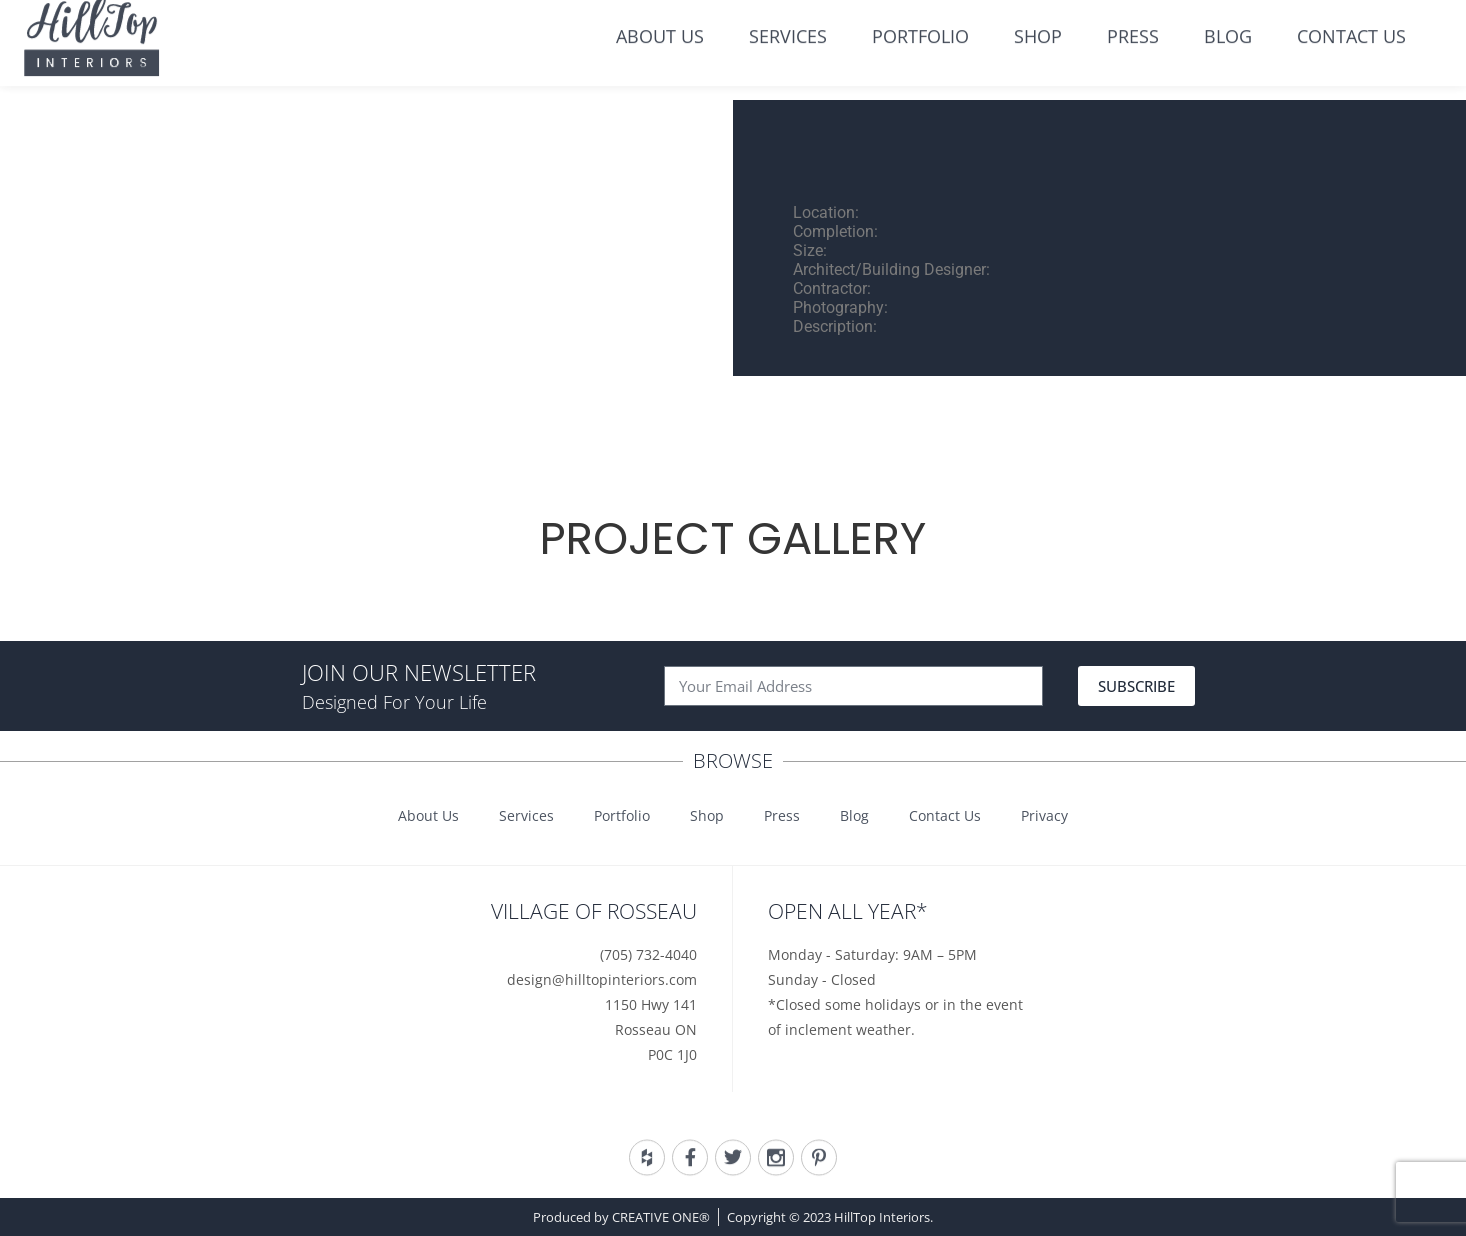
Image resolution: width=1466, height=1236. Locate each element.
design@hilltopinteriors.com (602, 979)
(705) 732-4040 (648, 954)
